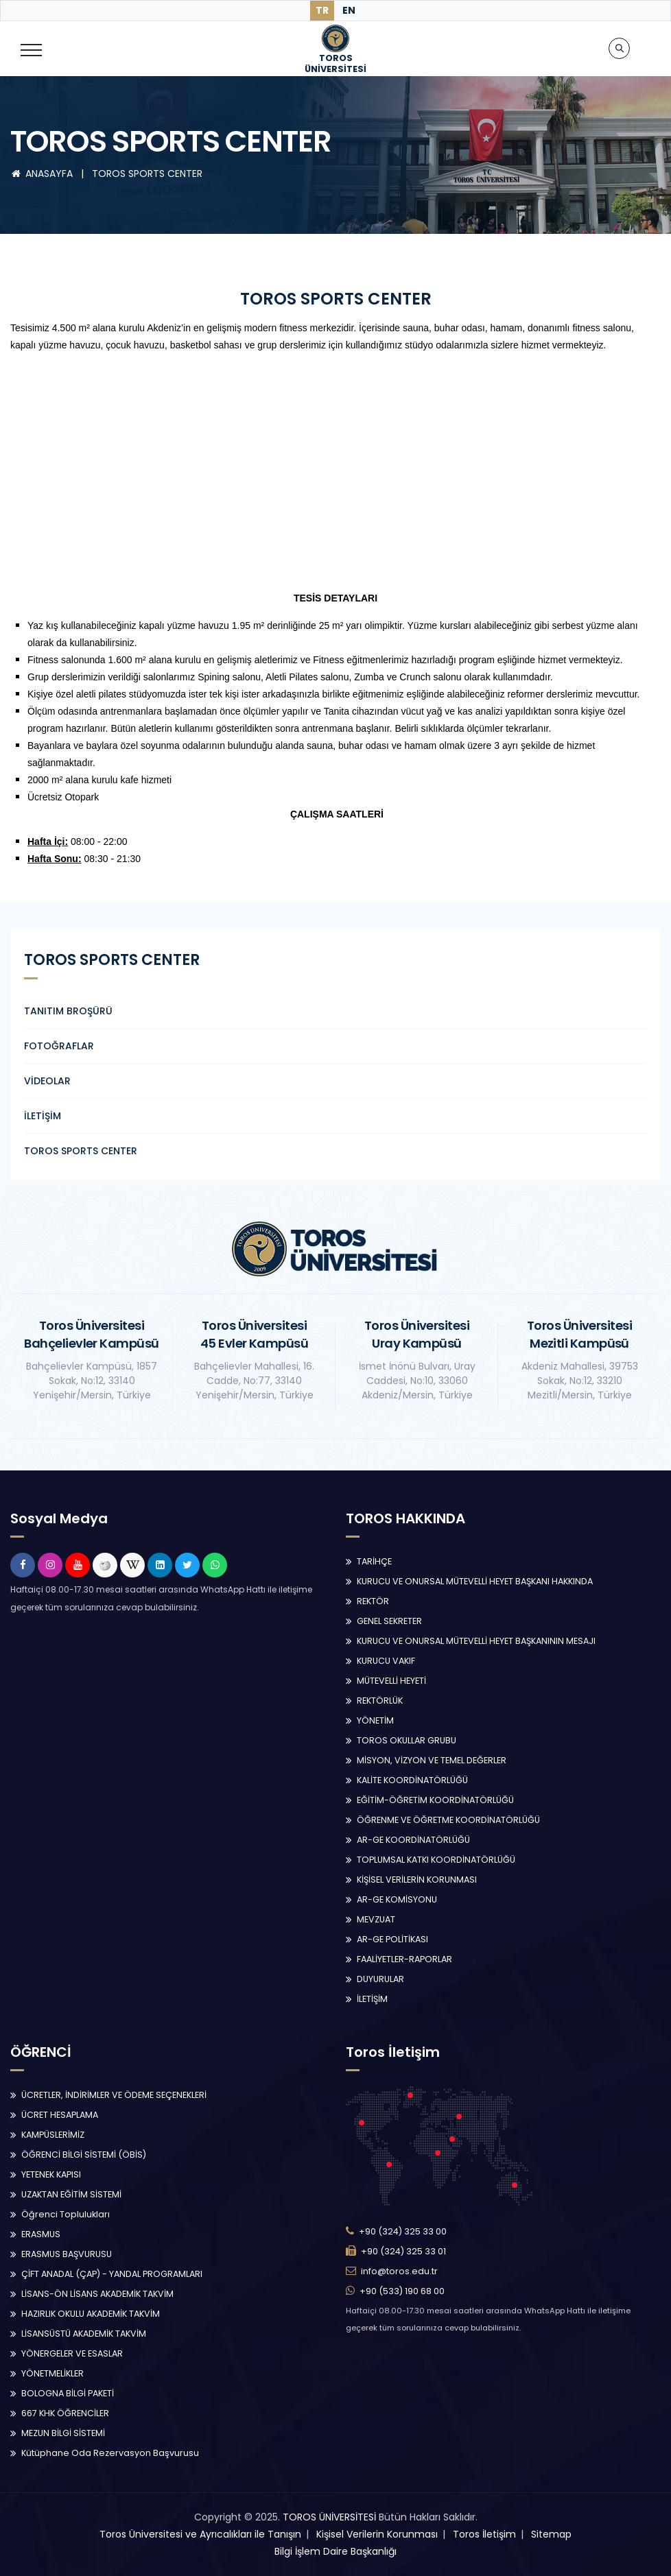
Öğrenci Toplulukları (65, 2214)
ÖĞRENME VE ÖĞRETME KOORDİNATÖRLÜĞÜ (448, 1820)
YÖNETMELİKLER (52, 2373)
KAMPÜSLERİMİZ (52, 2134)
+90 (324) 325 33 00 (403, 2231)
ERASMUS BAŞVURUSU (66, 2254)
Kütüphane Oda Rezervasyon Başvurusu (110, 2453)
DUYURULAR (380, 1979)
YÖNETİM (375, 1720)
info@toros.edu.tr (399, 2271)
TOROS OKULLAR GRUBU (406, 1740)
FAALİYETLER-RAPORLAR (404, 1959)
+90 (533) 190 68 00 (402, 2291)
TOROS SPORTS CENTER (147, 173)
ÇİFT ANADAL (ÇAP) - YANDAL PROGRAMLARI (111, 2274)
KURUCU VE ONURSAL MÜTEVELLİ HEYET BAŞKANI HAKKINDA (475, 1581)
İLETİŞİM (42, 1116)
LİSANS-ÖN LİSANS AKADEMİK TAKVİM (97, 2294)
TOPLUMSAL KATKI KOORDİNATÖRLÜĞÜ (436, 1859)
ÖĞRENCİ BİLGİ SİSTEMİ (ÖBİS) (83, 2154)
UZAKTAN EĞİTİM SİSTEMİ (71, 2194)
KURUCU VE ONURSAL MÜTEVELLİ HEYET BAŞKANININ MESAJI (476, 1641)
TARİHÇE (374, 1561)
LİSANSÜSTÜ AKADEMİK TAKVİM (83, 2333)
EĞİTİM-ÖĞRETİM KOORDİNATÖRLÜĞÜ (435, 1800)
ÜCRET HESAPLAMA (59, 2115)
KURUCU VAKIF (386, 1661)
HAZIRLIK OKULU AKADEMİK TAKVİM (90, 2313)
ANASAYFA (42, 173)
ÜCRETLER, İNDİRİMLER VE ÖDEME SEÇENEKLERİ (114, 2095)
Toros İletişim (484, 2534)
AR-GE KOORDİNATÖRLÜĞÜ (413, 1840)
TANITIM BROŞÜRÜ (68, 1011)
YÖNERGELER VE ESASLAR (72, 2353)
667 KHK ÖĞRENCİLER (65, 2413)
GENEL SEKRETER (389, 1621)
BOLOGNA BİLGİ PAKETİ (67, 2393)
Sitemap (551, 2534)
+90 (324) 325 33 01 (403, 2251)
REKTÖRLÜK (380, 1700)
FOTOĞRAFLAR (59, 1046)
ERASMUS (40, 2234)
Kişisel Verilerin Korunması (377, 2534)
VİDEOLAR (47, 1081)
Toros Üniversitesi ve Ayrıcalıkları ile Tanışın (200, 2534)
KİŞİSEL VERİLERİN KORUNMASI (417, 1879)
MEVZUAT (376, 1919)
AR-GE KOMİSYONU (397, 1899)
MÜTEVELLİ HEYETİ (391, 1680)
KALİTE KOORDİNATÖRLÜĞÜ (412, 1780)
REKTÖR (373, 1601)
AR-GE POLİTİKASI (392, 1939)
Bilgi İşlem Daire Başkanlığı (335, 2551)
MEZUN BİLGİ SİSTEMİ (63, 2433)
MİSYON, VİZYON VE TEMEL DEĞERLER (431, 1760)
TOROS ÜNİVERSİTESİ (329, 2517)
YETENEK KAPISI (51, 2174)
